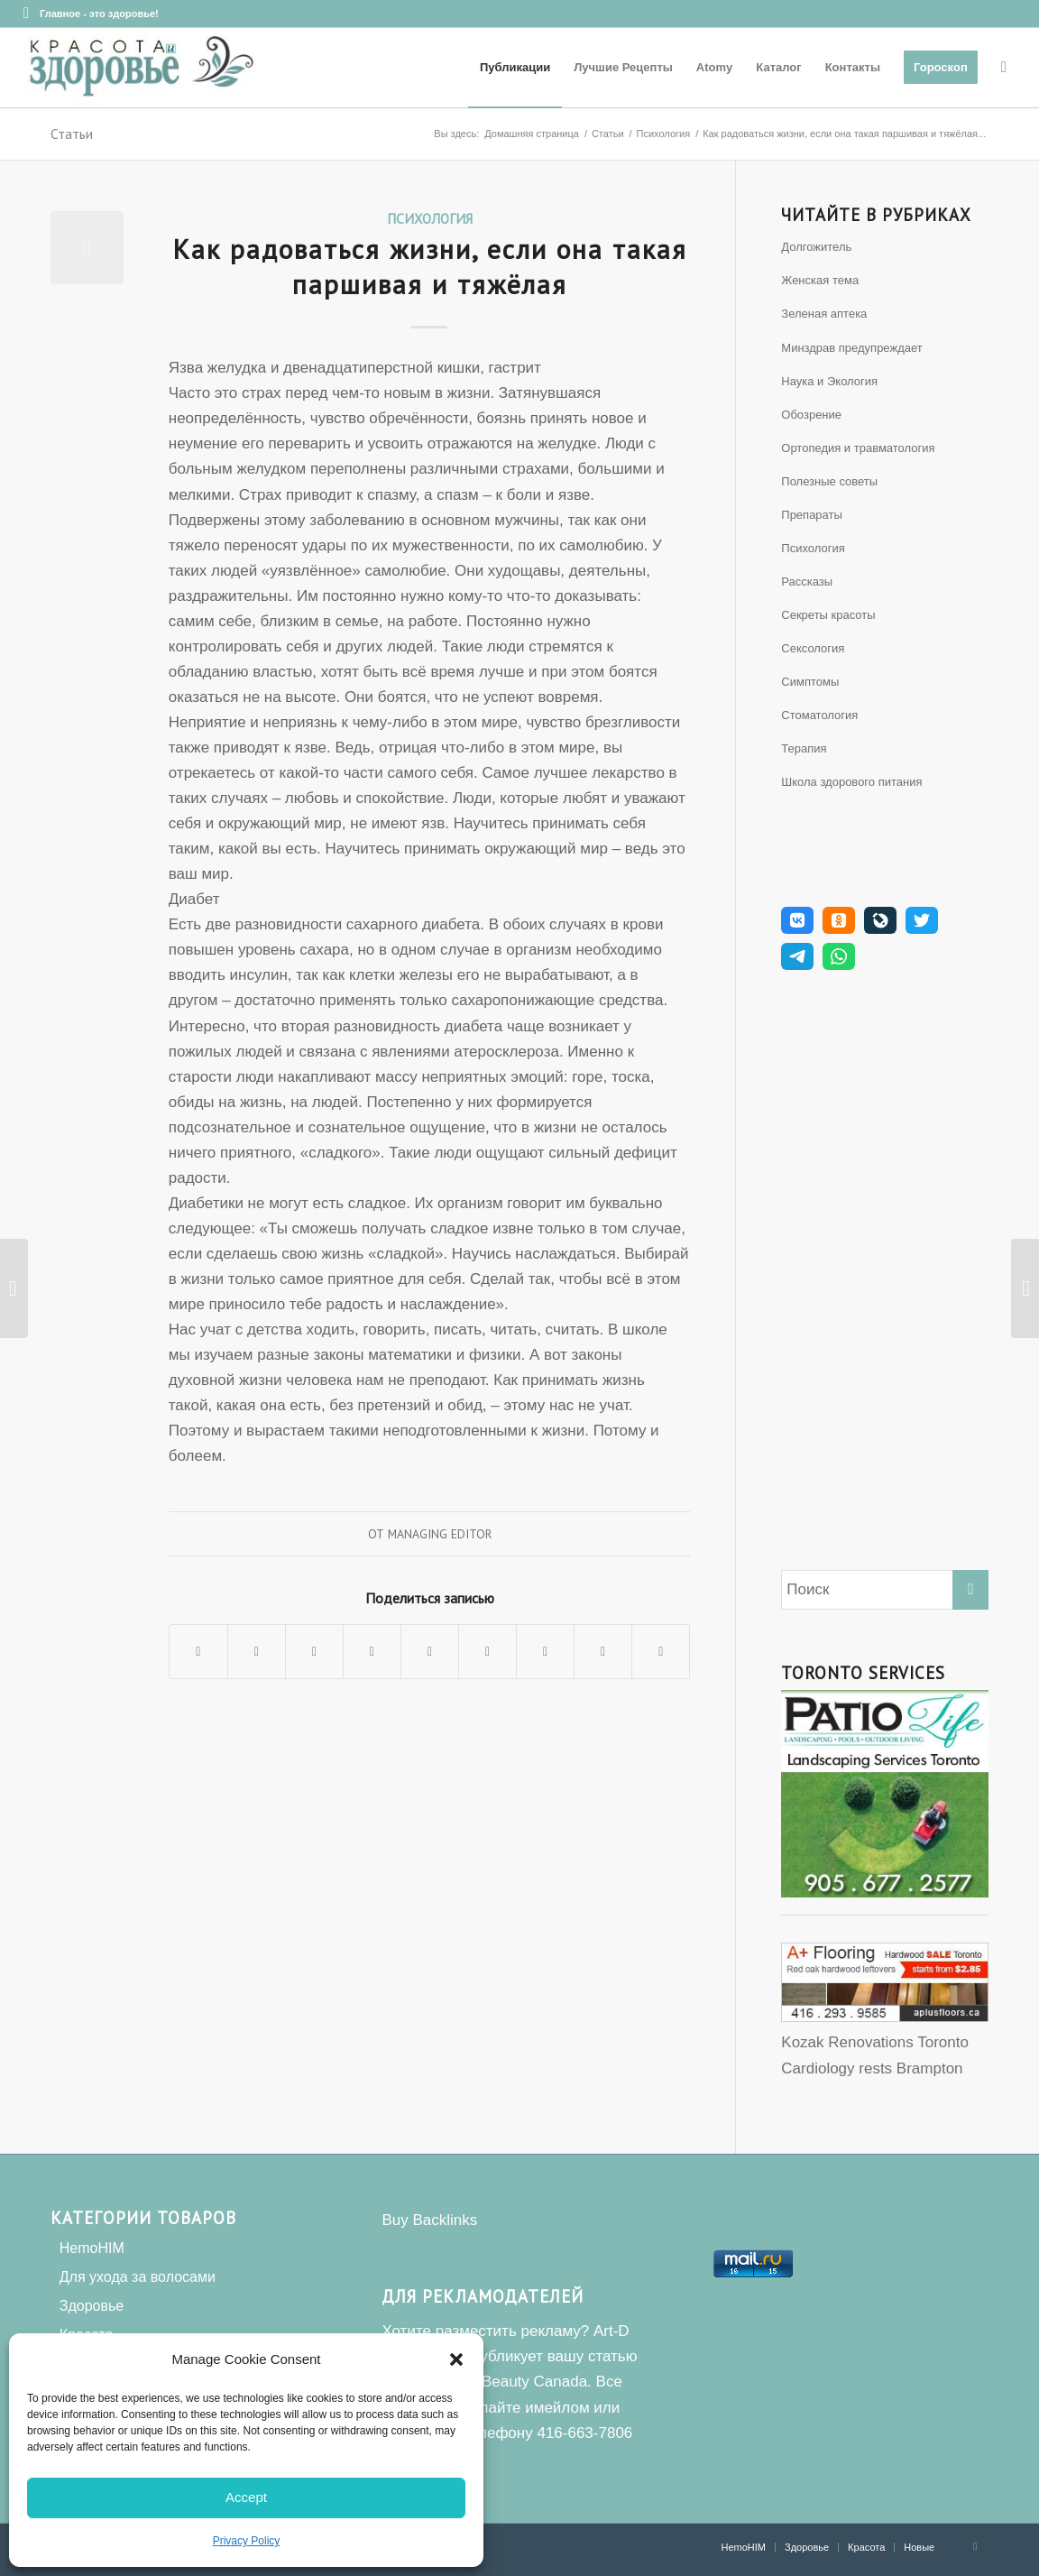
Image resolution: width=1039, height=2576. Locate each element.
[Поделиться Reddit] (603, 1651)
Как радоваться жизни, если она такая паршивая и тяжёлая (429, 266)
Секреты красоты (828, 615)
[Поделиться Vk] (545, 1651)
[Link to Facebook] (26, 13)
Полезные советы (829, 481)
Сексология (812, 648)
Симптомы (810, 681)
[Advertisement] (884, 1276)
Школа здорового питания (851, 782)
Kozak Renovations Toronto (875, 2042)
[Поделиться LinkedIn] (429, 1651)
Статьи (72, 134)
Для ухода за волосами (138, 2277)
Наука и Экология (829, 381)
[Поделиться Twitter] (256, 1651)
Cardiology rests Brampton (871, 2068)
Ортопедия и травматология (857, 448)
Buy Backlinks (429, 2220)
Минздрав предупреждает (851, 348)
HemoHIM (92, 2248)
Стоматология (819, 715)
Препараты (811, 515)
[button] (456, 2359)
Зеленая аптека (824, 313)
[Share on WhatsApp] (314, 1651)
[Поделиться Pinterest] (372, 1651)
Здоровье (92, 2305)
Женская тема (820, 280)
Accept (246, 2497)
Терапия (803, 748)
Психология (430, 218)
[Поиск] (1003, 67)
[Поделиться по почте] (660, 1651)
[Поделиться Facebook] (198, 1651)
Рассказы (806, 581)
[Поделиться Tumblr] (487, 1651)
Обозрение (811, 414)
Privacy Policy (246, 2540)
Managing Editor (440, 1534)
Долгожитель (816, 247)
